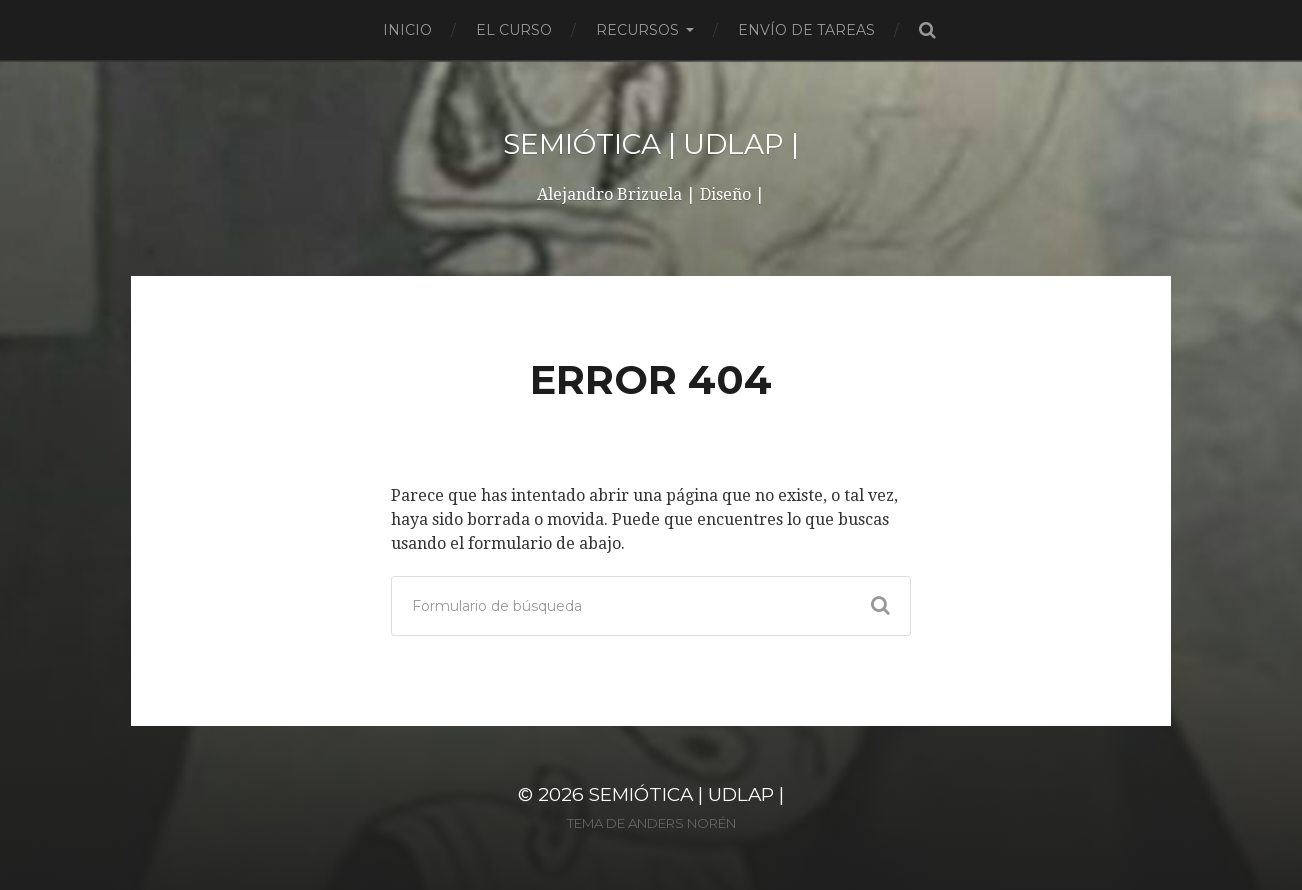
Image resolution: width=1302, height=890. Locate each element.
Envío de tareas (806, 30)
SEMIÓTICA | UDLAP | (651, 144)
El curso (514, 30)
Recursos (637, 30)
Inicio (407, 30)
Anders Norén (682, 823)
